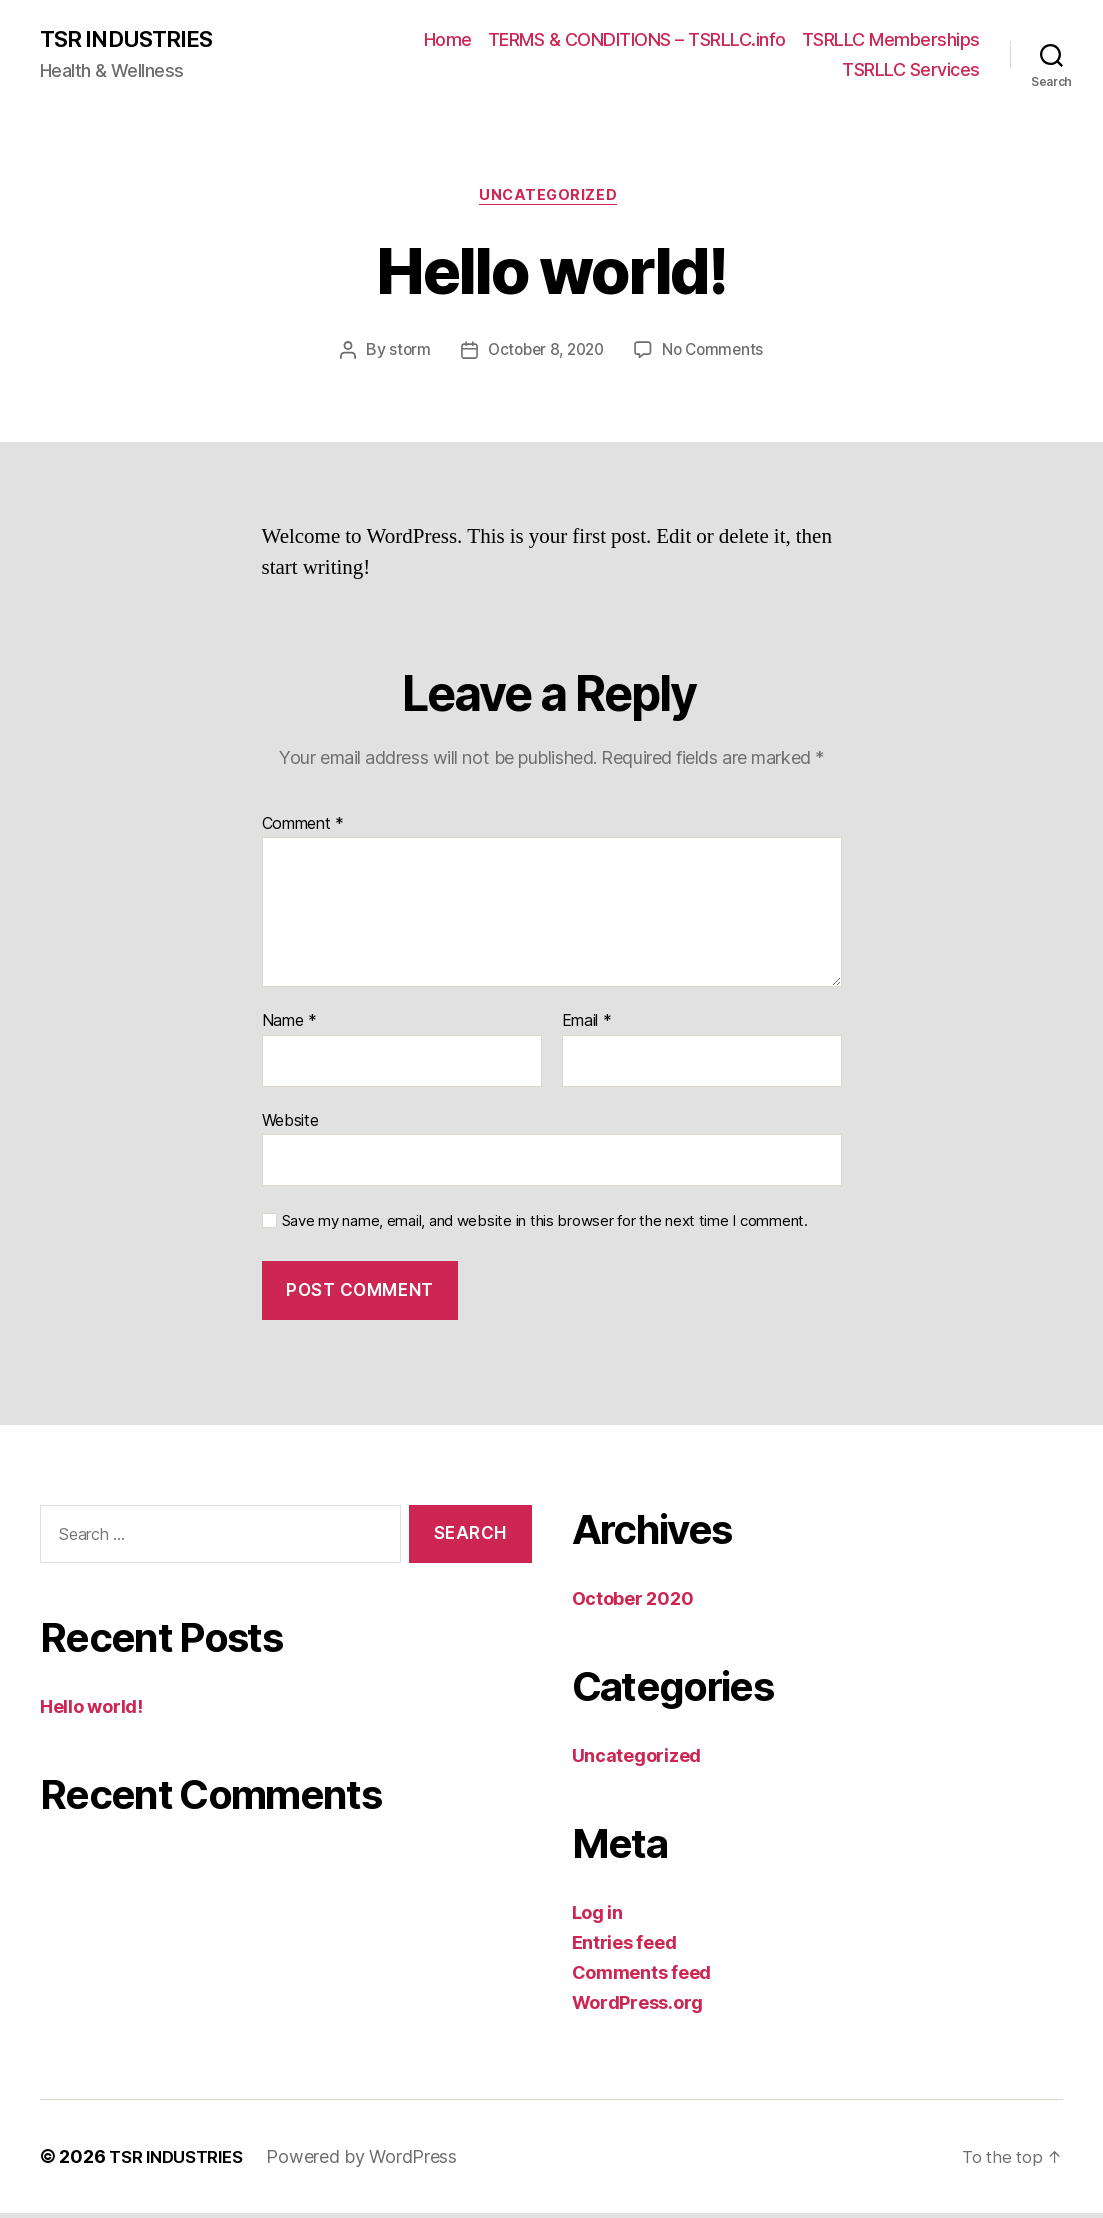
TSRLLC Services (911, 70)
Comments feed (642, 1977)
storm (403, 356)
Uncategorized (551, 200)
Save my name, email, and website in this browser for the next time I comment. (545, 1227)
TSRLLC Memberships (891, 40)
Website (290, 1125)
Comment (303, 829)
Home (448, 40)
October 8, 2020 (544, 356)
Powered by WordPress (374, 2161)
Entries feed (624, 1947)
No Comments (717, 356)
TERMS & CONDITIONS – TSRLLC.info (637, 40)
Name (289, 1026)
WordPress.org (638, 2007)
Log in (597, 1917)
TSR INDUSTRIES (133, 40)
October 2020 (633, 1603)
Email (587, 1026)
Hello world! (91, 1712)
